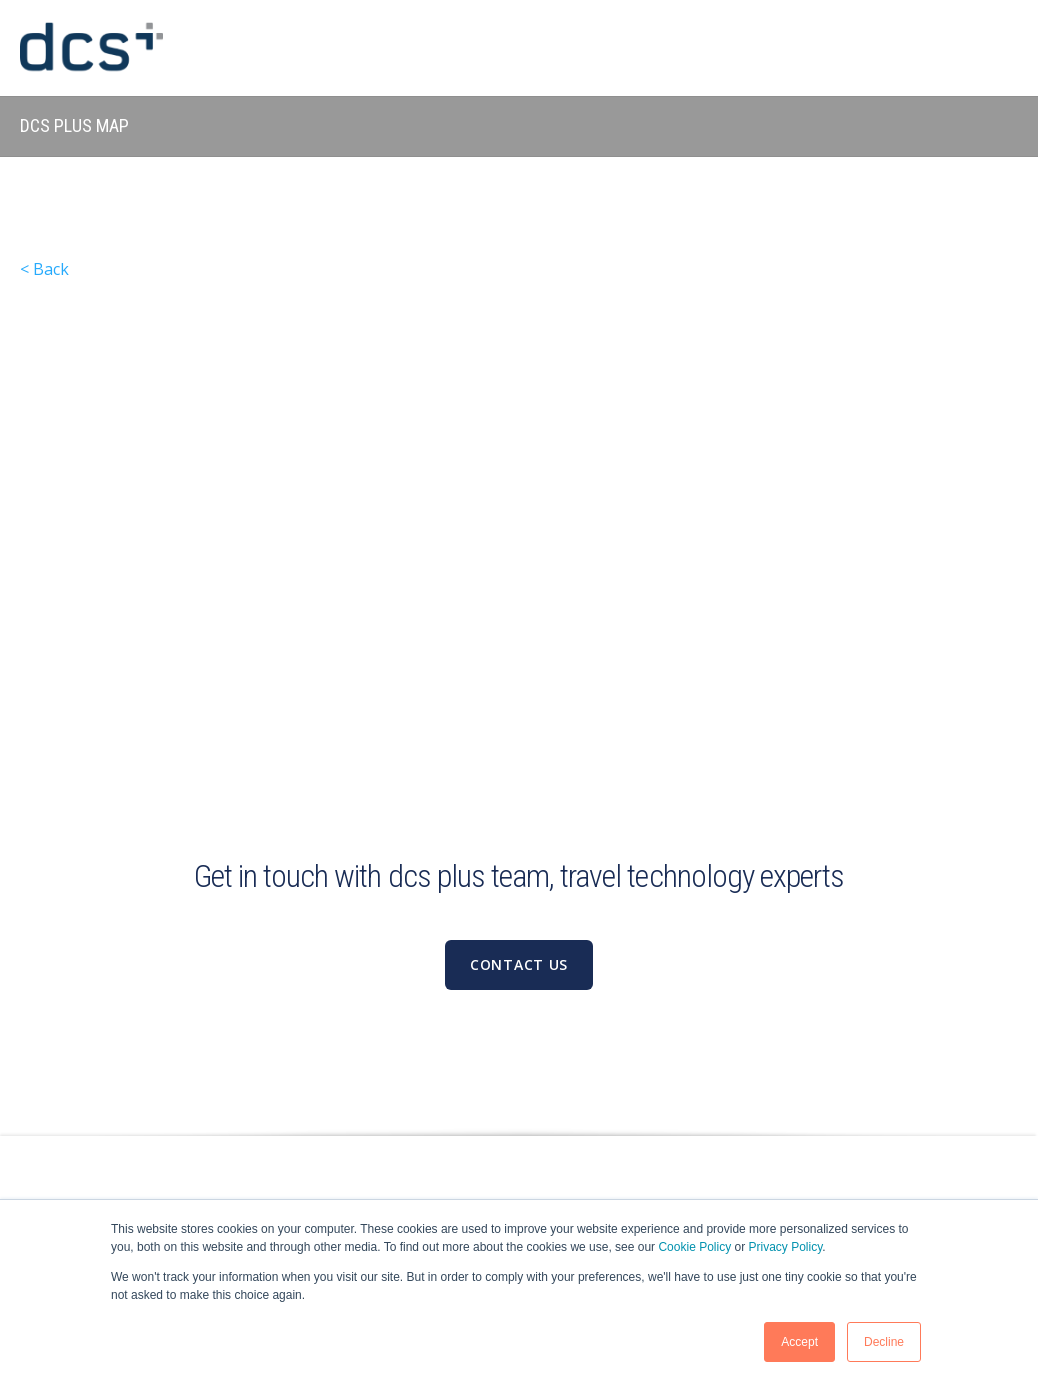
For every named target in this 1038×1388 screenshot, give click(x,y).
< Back (44, 269)
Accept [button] (799, 1342)
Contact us (519, 964)
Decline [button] (884, 1342)
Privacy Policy (786, 1247)
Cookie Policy (694, 1247)
